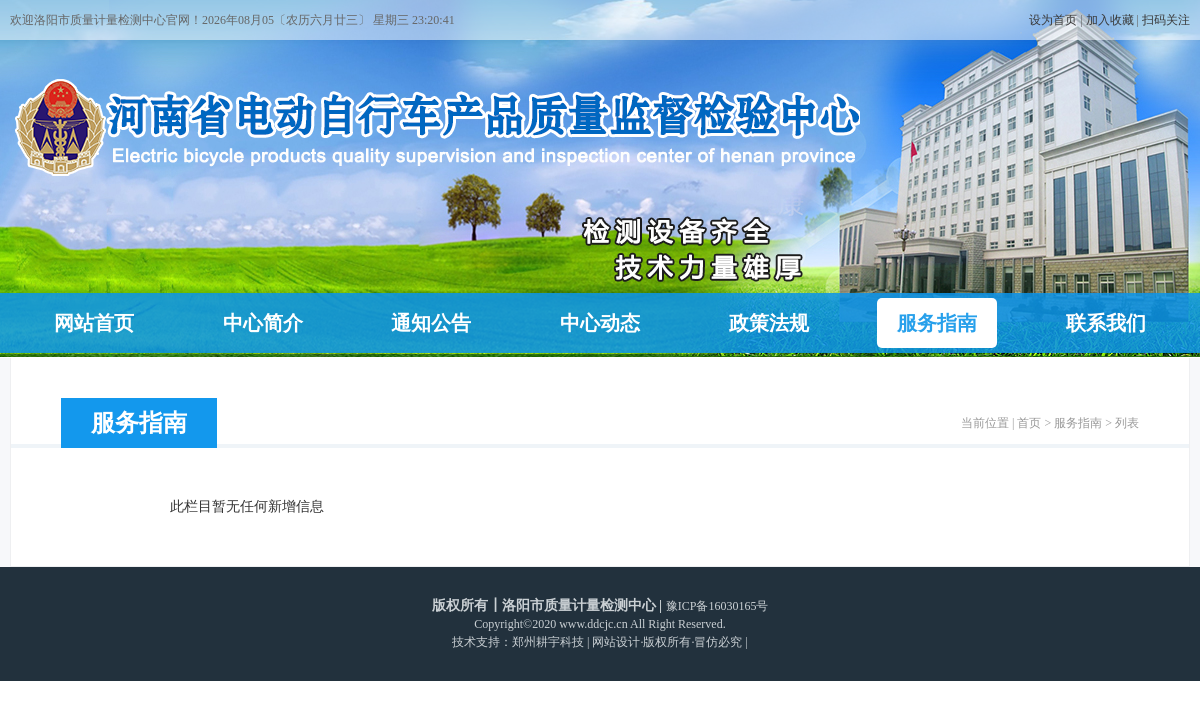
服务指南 (937, 323)
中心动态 (600, 323)
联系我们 (1106, 323)
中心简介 (263, 323)
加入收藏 (1110, 20)
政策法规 (769, 323)
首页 (1029, 423)
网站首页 (94, 323)
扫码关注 (1166, 20)
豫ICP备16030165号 (717, 606)
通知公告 (431, 323)
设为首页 (1053, 20)
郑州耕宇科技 (548, 642)
